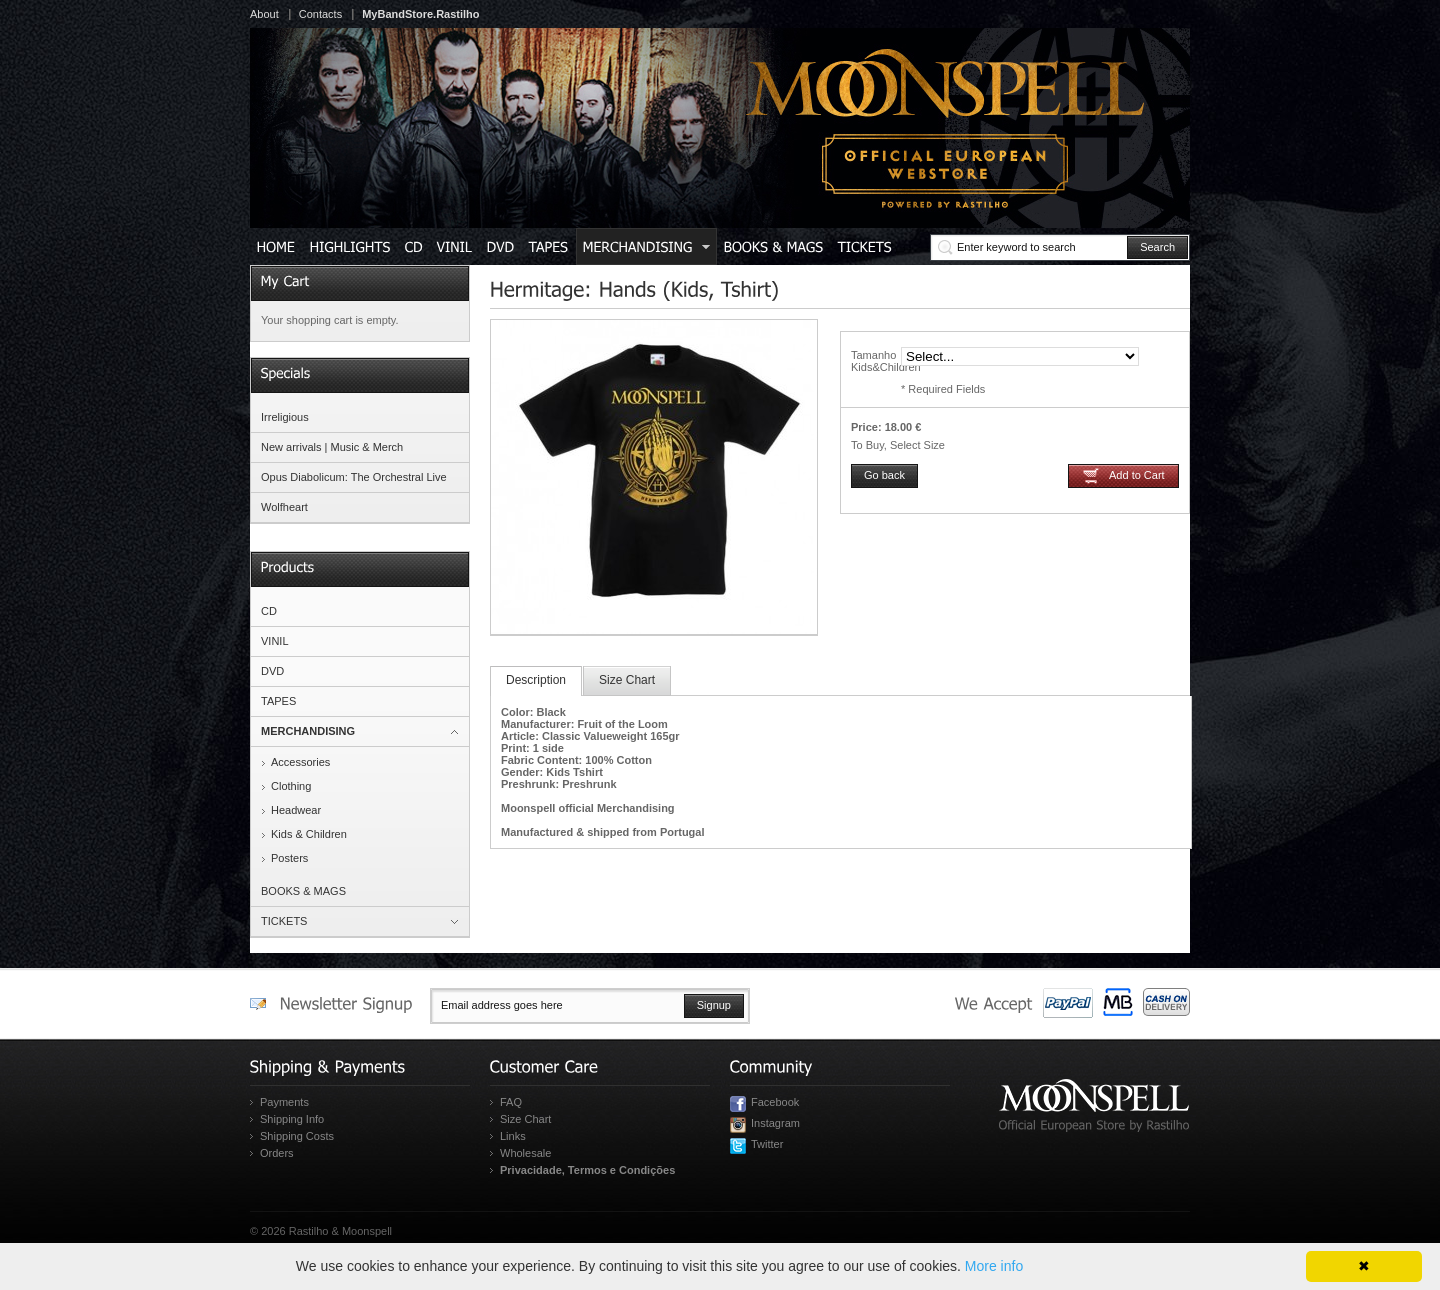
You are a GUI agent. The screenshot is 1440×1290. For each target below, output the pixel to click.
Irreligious (285, 417)
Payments (284, 1102)
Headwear (296, 810)
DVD (272, 671)
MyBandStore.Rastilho (420, 14)
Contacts (320, 14)
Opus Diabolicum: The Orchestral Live (354, 477)
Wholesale (525, 1153)
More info (994, 1266)
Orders (277, 1153)
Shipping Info (292, 1119)
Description (536, 680)
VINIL (275, 641)
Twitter (767, 1144)
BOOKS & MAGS (303, 891)
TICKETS (284, 921)
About (264, 14)
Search (1157, 247)
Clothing (291, 786)
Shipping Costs (297, 1136)
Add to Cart (1137, 475)
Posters (289, 858)
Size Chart (627, 680)
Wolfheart (284, 507)
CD (269, 611)
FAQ (511, 1102)
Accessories (300, 762)
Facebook (775, 1102)
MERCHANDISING (308, 731)
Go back (884, 475)
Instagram (775, 1123)
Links (513, 1136)
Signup (714, 1005)
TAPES (278, 701)
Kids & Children (309, 834)
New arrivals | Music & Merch (332, 447)
